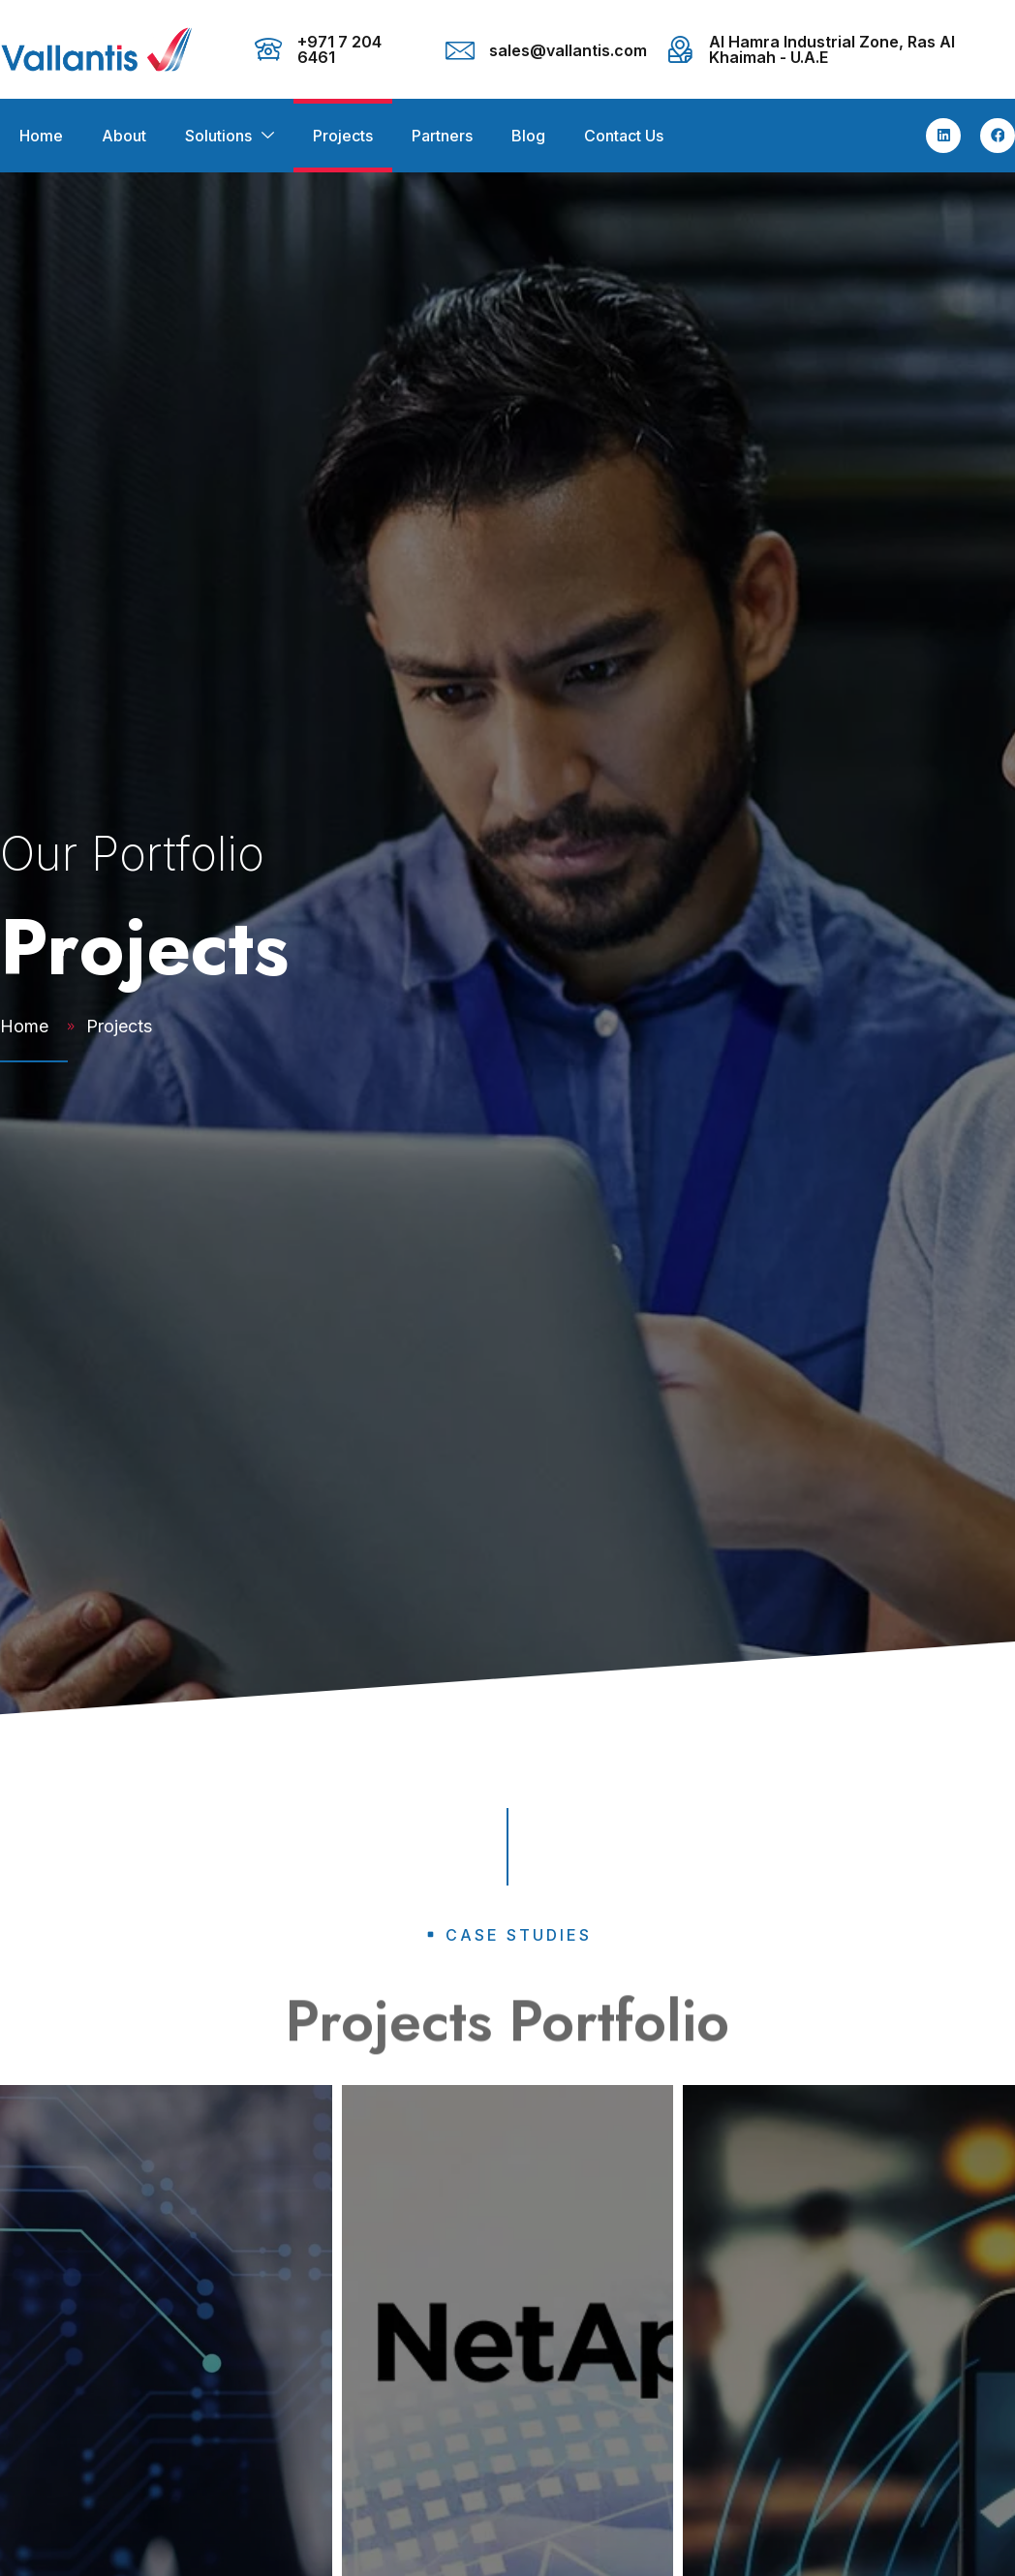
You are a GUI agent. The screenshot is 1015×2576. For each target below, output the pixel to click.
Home (41, 135)
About (124, 135)
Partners (442, 135)
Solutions (218, 135)
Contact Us (623, 135)
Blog (528, 135)
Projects (343, 135)
